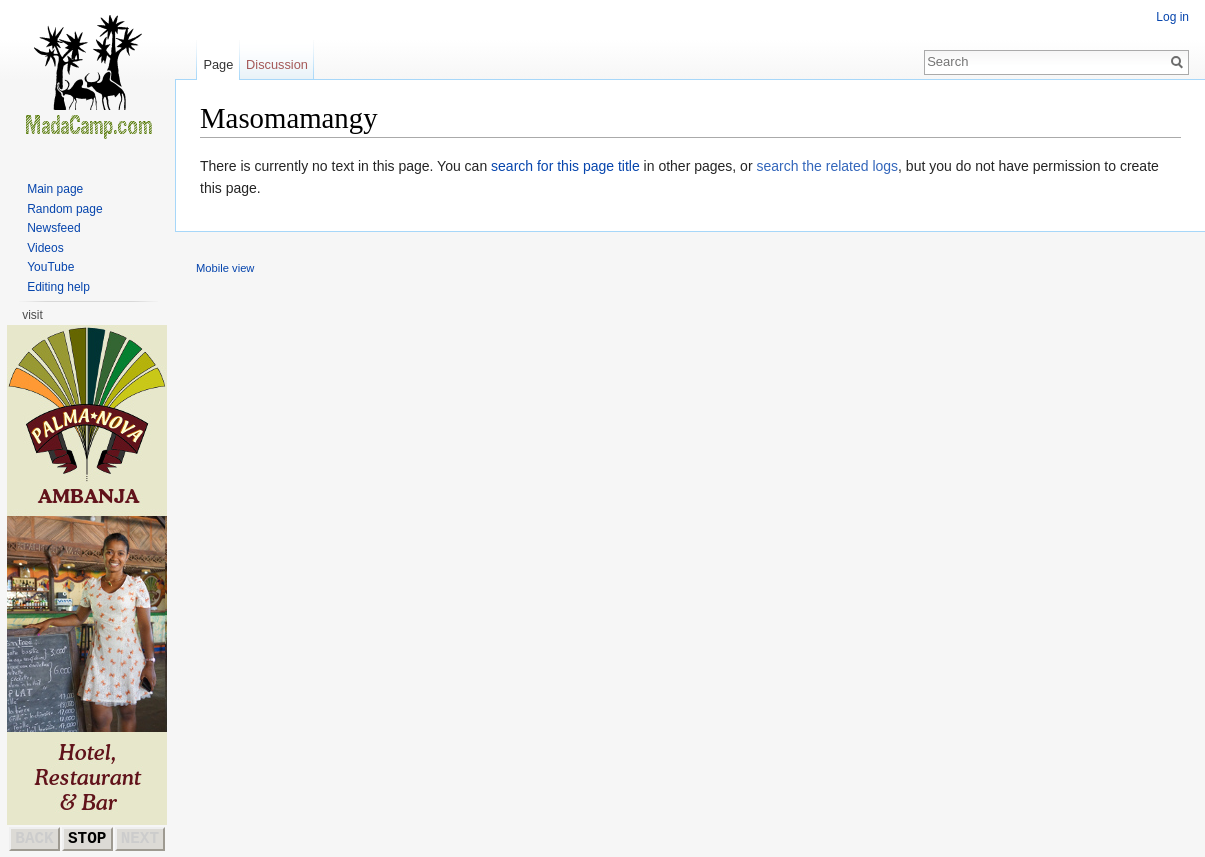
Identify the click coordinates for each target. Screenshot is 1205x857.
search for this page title (565, 166)
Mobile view (225, 268)
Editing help (58, 287)
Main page (55, 189)
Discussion (277, 64)
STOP (87, 839)
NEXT (140, 839)
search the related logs (827, 166)
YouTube (50, 267)
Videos (45, 248)
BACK (34, 839)
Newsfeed (53, 228)
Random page (64, 209)
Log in (1172, 17)
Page (218, 64)
